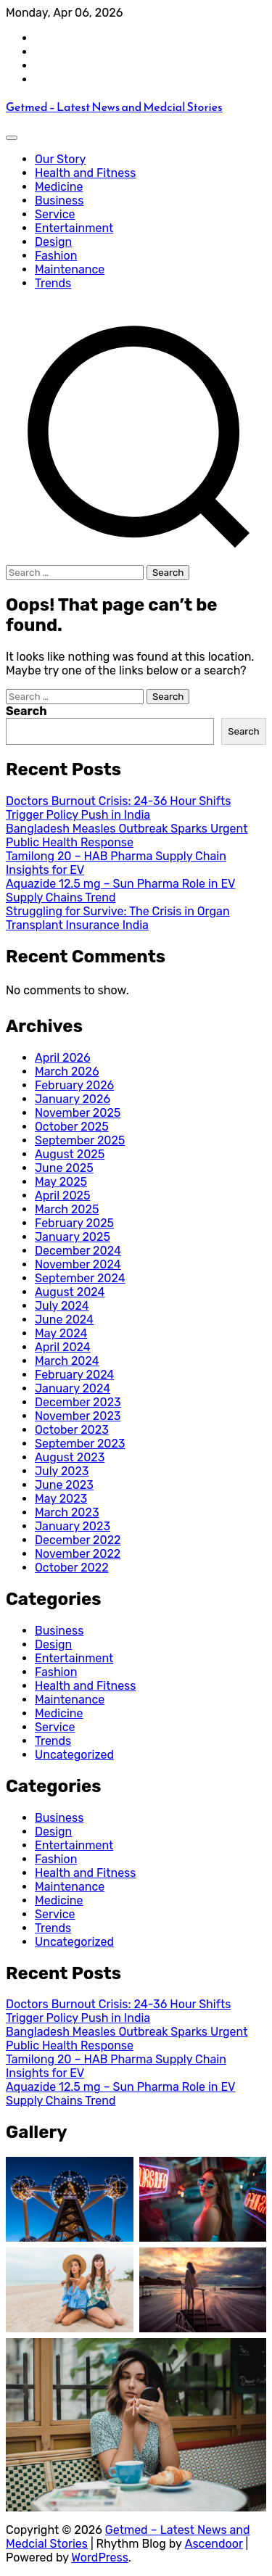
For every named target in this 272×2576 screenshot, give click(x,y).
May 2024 (61, 1333)
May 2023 (61, 1499)
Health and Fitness (85, 173)
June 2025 (64, 1168)
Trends (53, 283)
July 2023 (61, 1471)
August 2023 (69, 1457)
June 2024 (64, 1319)
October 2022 (72, 1567)
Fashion (56, 256)
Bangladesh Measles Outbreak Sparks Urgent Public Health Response (126, 835)
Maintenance (69, 269)
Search (26, 711)
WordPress (99, 2557)
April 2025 (62, 1195)
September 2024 (80, 1278)
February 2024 (74, 1375)
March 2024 (67, 1361)
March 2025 (67, 1209)
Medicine (59, 187)
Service (55, 214)
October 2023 (72, 1430)
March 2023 (67, 1512)
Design (53, 242)
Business (59, 200)
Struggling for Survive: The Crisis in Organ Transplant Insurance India (118, 918)
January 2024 (72, 1388)
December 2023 (78, 1402)
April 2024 (63, 1347)
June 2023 (64, 1485)
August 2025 (69, 1154)
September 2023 (80, 1443)
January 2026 (72, 1099)
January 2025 (72, 1237)
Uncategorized (74, 1755)
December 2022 (77, 1540)
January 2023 (72, 1526)
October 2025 (72, 1127)
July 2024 (62, 1306)
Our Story (60, 159)
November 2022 (77, 1554)
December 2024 (78, 1251)
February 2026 (74, 1085)
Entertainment (74, 228)
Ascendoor (214, 2544)
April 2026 (63, 1058)
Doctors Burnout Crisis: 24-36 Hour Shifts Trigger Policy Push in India (118, 808)
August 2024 (69, 1292)
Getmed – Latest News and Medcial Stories (114, 106)
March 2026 (67, 1071)
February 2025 (74, 1223)
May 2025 (61, 1182)
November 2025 (77, 1113)
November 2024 (78, 1264)
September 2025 (80, 1140)
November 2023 (77, 1416)
